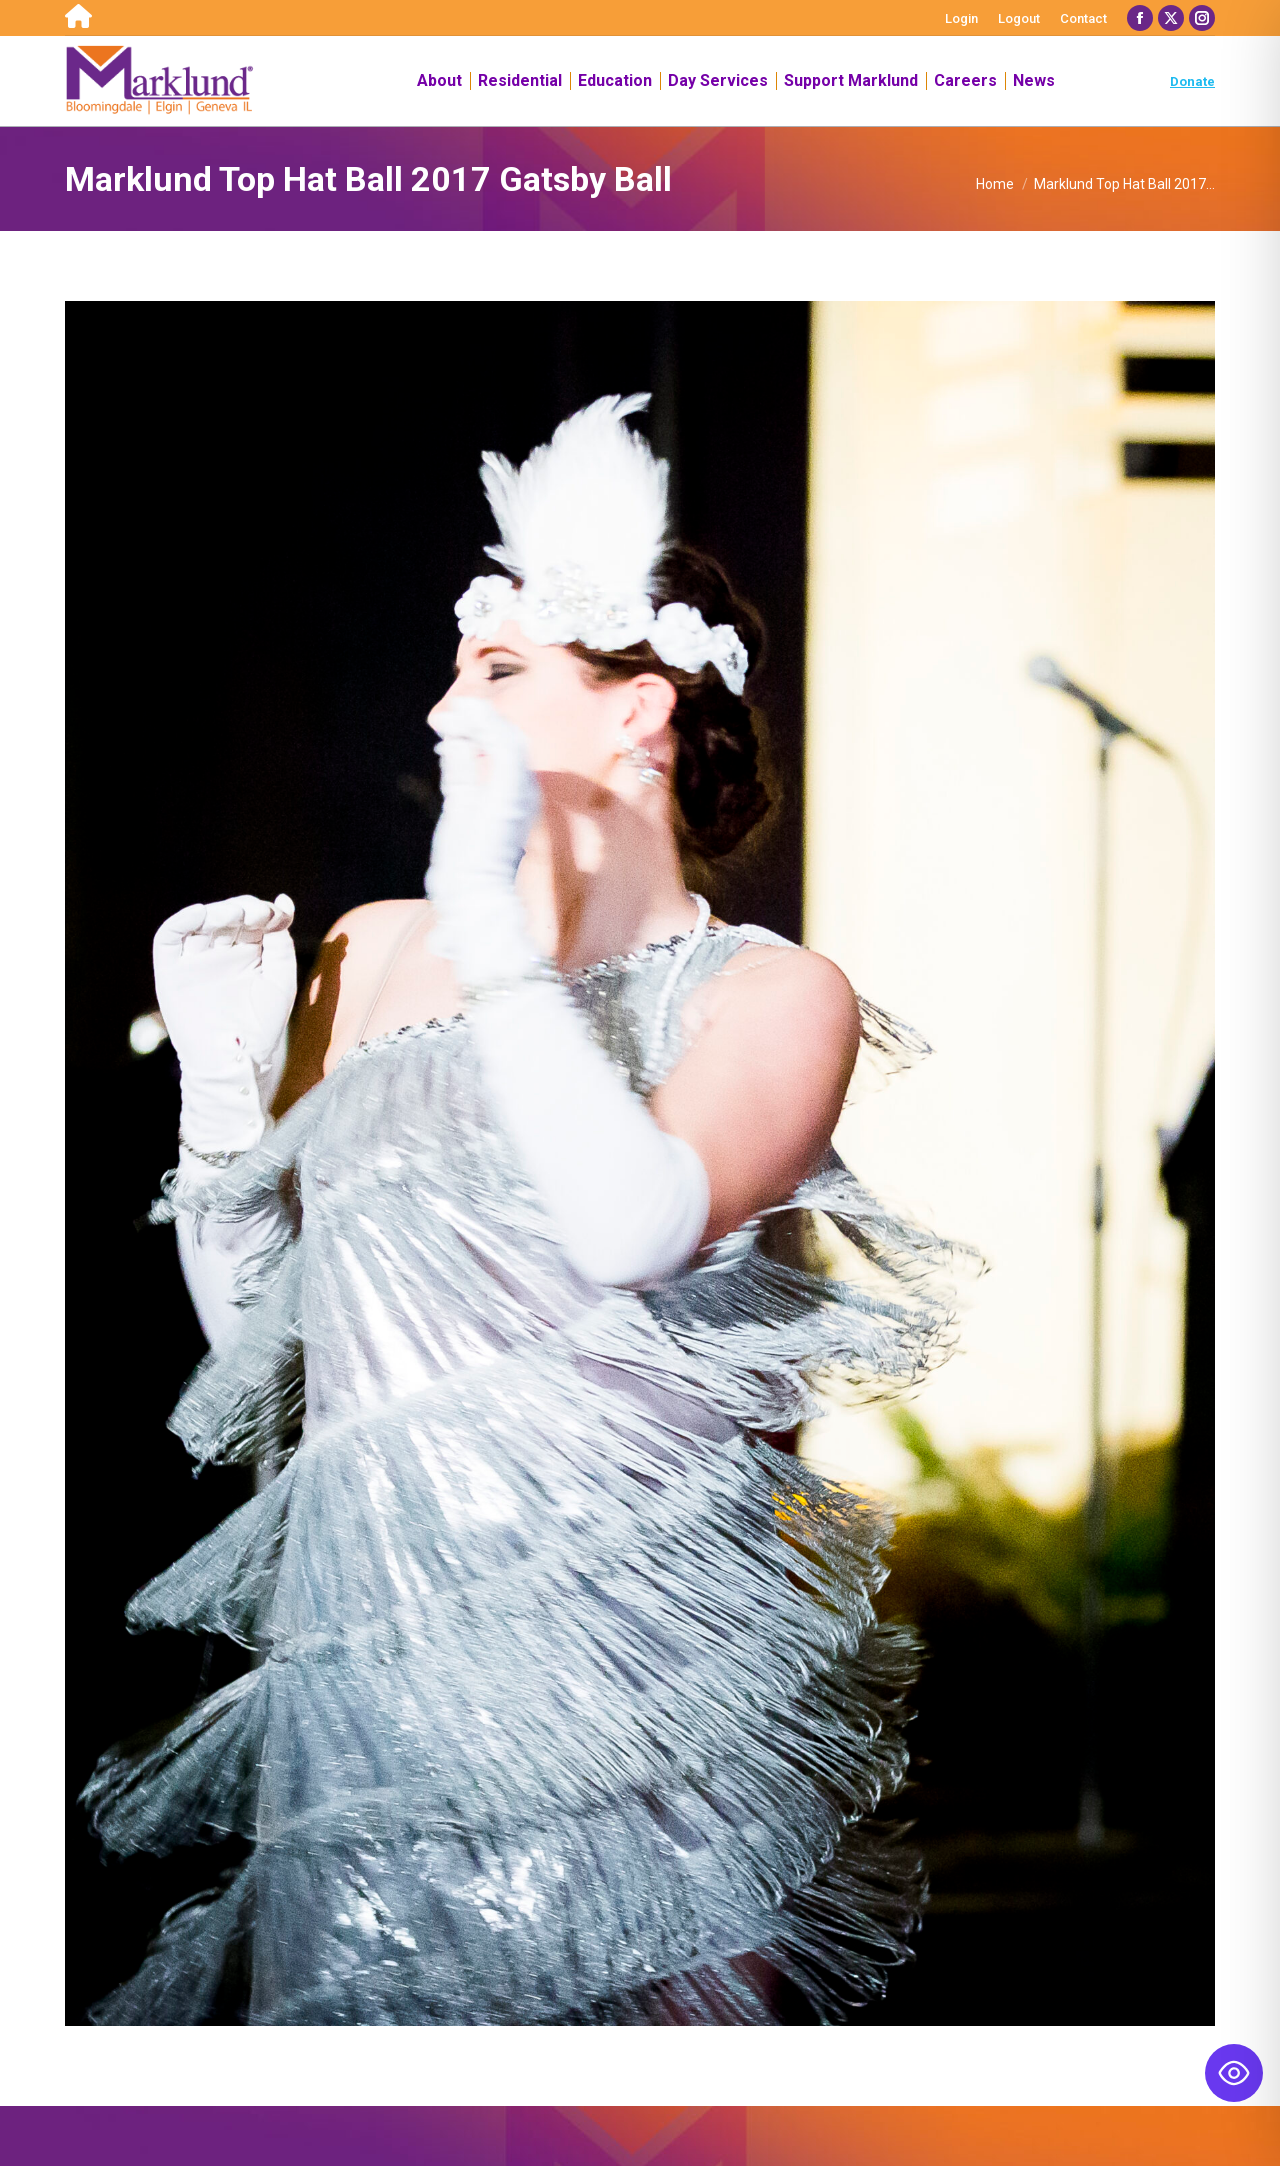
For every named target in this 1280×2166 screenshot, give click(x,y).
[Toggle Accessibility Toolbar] (1234, 2073)
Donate (1192, 81)
